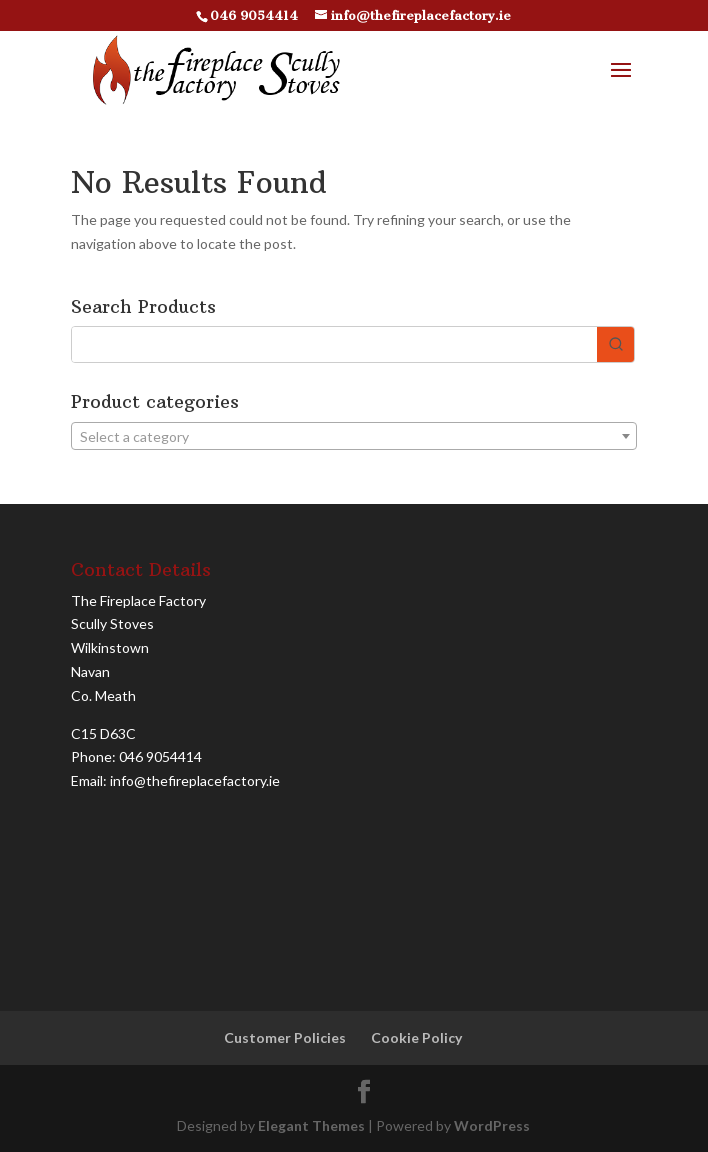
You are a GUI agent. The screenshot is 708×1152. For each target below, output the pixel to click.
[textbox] (354, 437)
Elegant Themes (311, 1125)
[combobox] (354, 436)
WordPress (492, 1125)
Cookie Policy (416, 1037)
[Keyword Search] (334, 344)
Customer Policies (285, 1037)
